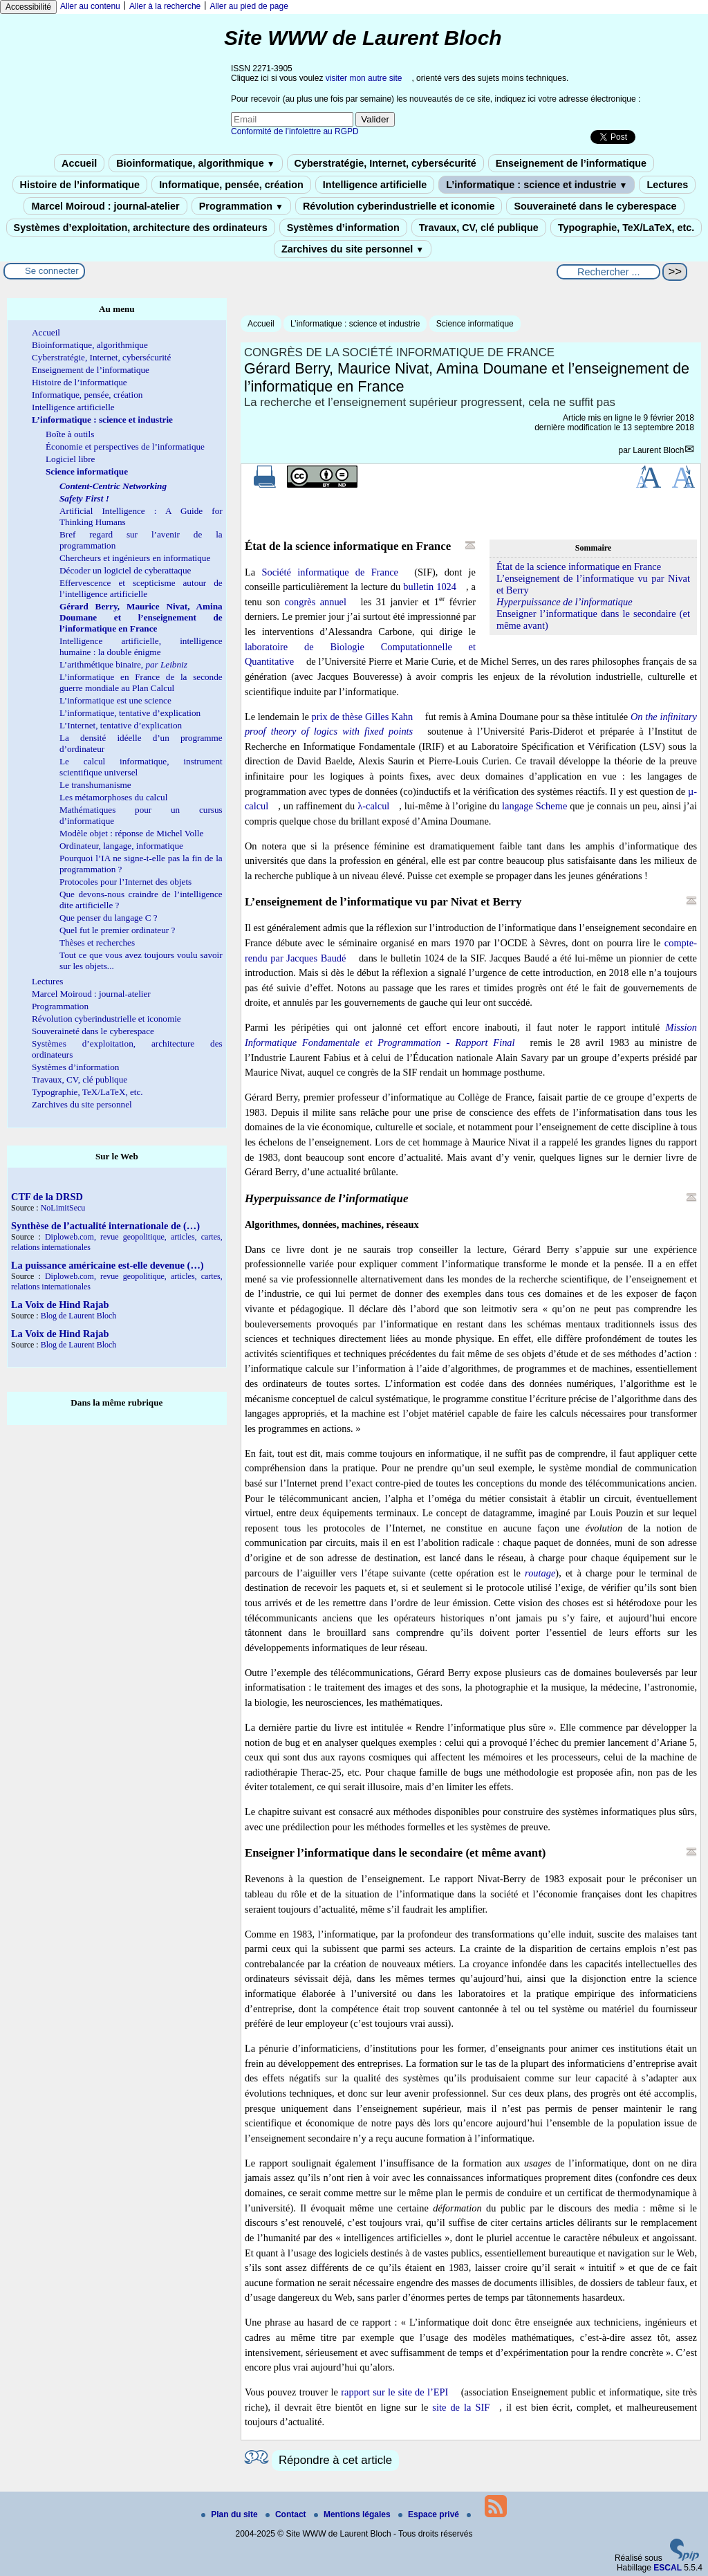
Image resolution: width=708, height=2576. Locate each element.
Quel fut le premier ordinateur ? (117, 930)
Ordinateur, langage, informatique (121, 845)
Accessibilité (28, 7)
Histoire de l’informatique (80, 184)
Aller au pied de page (248, 6)
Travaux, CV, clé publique (479, 227)
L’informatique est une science (115, 700)
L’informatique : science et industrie (536, 184)
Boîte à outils (70, 434)
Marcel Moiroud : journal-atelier (105, 206)
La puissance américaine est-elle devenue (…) (107, 1265)
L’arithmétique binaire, (123, 664)
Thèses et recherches (97, 942)
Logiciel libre (70, 459)
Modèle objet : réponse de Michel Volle (131, 833)
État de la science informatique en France (578, 566)
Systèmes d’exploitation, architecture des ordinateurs (141, 227)
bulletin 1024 (429, 586)
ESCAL (667, 2568)
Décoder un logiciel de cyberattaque (125, 570)
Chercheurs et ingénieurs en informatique (134, 558)
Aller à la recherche (165, 6)
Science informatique (475, 324)
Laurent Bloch (658, 450)
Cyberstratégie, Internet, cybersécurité (385, 163)
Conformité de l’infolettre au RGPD (295, 131)
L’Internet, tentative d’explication (120, 725)
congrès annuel (315, 601)
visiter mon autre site (364, 78)
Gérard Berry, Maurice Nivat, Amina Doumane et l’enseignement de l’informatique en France (141, 617)
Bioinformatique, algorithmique (195, 163)
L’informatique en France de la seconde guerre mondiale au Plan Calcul (141, 682)
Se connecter (52, 271)
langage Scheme (534, 805)
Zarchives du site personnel (352, 249)
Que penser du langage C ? (108, 917)
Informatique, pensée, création (231, 184)
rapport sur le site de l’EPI (394, 2392)
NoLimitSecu (63, 1208)
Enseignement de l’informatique (571, 163)
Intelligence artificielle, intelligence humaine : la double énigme (141, 646)
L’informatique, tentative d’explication (130, 713)
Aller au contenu (90, 6)
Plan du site (230, 2514)
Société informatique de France (329, 572)
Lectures (667, 184)
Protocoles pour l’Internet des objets (125, 881)
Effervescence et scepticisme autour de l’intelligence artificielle (141, 588)
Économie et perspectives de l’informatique (125, 446)
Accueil (79, 163)
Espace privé (429, 2514)
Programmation (241, 206)
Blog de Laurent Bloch (79, 1316)
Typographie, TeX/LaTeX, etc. (626, 227)
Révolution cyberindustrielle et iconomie (398, 206)
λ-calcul (373, 805)
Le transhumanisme (95, 785)
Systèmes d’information (343, 227)
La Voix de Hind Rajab (60, 1304)
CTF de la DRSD (47, 1196)
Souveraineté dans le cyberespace (595, 206)
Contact (287, 2514)
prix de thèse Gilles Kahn (362, 716)
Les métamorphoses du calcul (113, 797)
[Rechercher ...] (608, 271)
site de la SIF (461, 2407)
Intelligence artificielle (375, 184)
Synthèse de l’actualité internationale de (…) (105, 1225)
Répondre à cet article (335, 2460)
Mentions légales (353, 2514)
